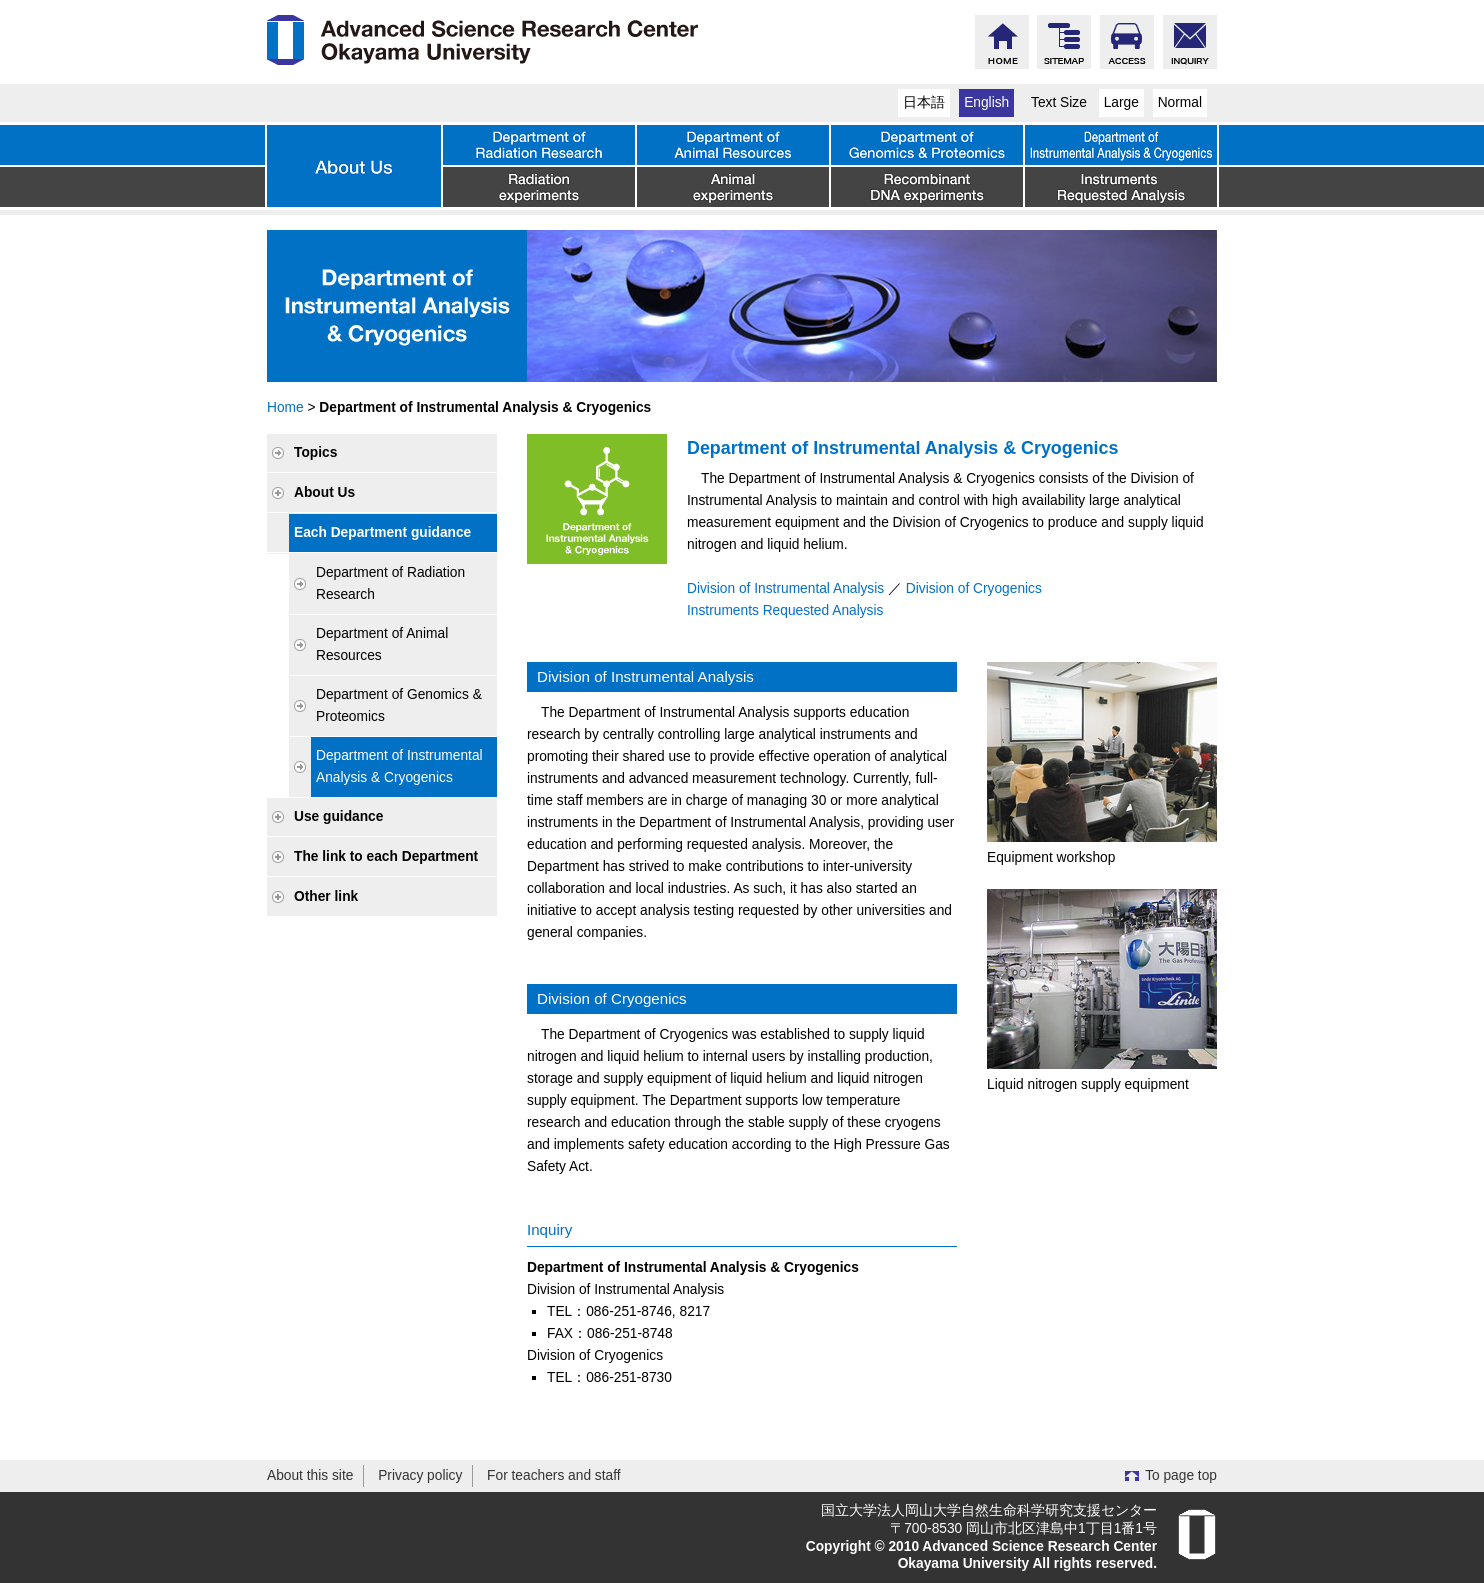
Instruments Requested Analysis (785, 610)
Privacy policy (420, 1475)
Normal (1180, 102)
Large (1121, 102)
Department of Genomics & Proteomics (399, 705)
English (986, 102)
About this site (310, 1475)
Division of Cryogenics (974, 588)
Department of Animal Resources (382, 644)
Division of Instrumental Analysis (785, 588)
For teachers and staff (554, 1475)
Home (285, 407)
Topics (315, 452)
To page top (1181, 1475)
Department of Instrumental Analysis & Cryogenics (399, 766)
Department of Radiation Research (390, 583)
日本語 (924, 102)
